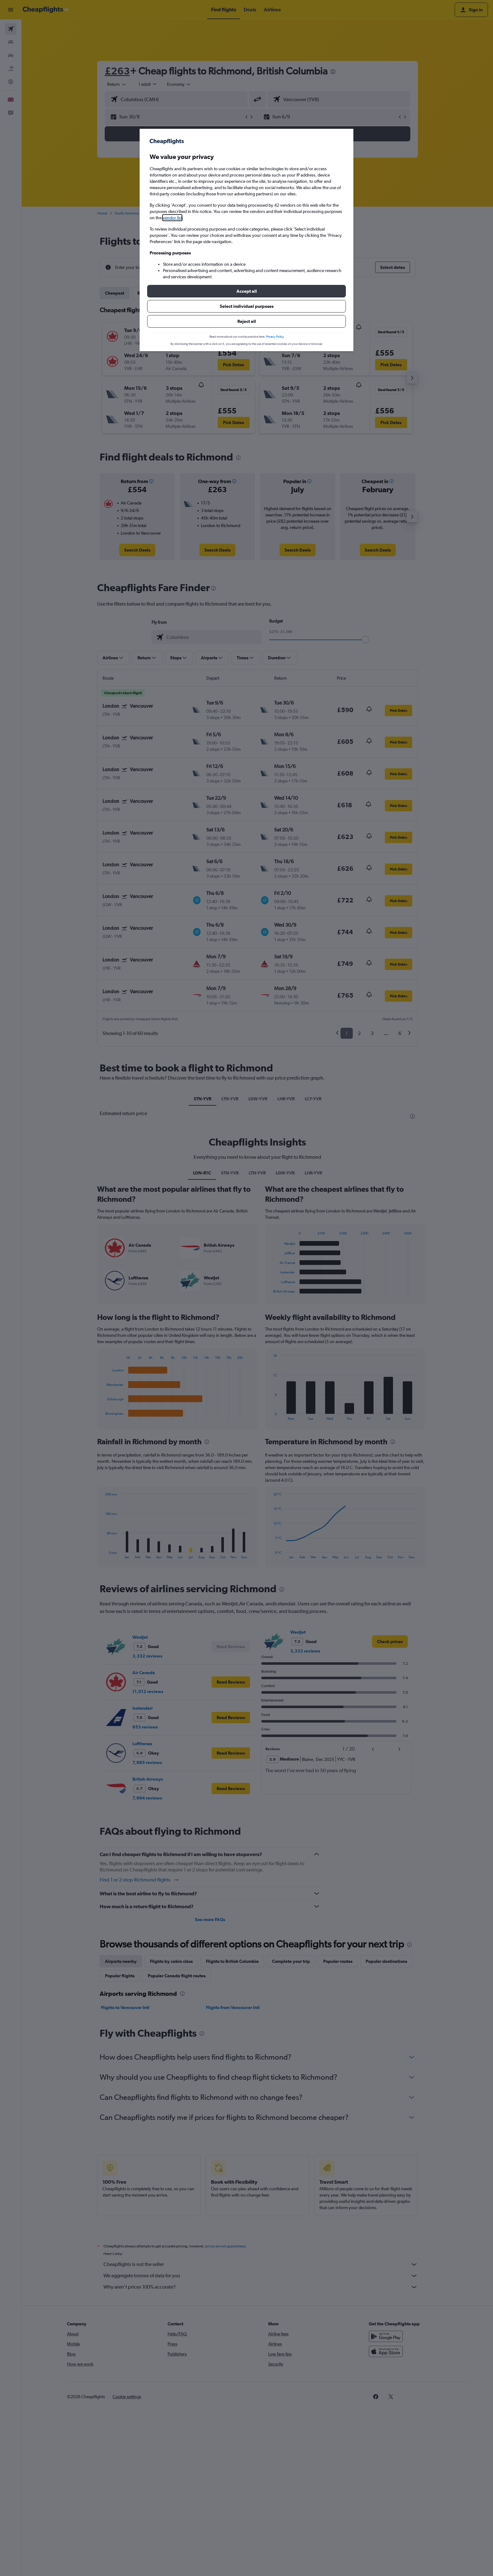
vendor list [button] (172, 217)
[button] (246, 291)
